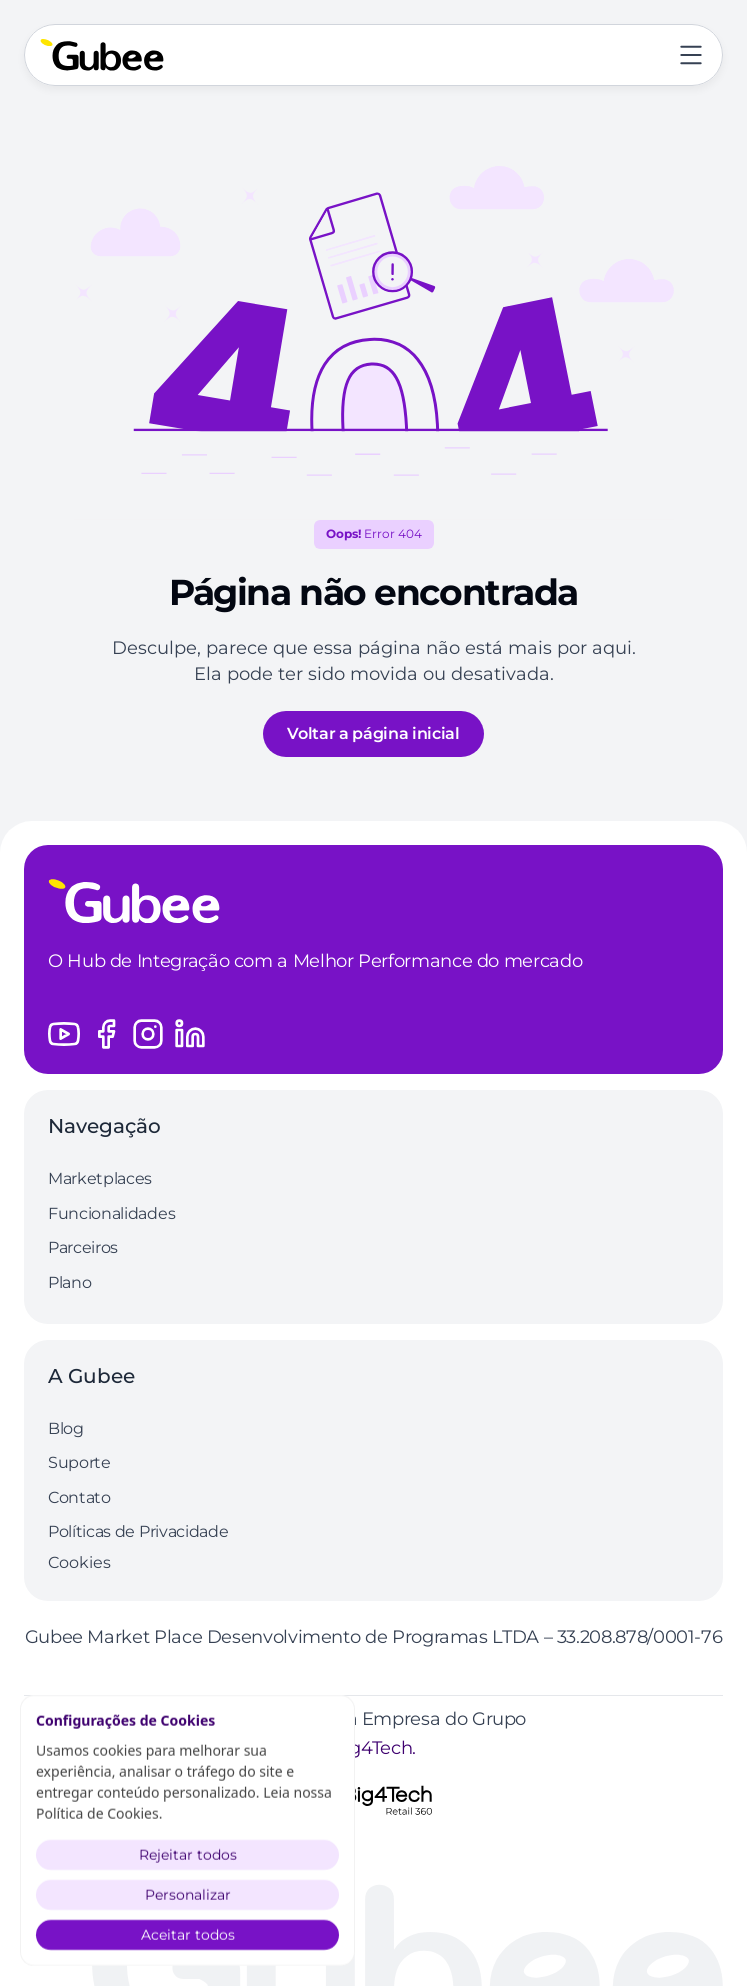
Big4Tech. (373, 1748)
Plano (69, 1282)
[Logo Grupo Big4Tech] (374, 1800)
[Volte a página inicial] (102, 55)
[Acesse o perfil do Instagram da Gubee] (148, 1034)
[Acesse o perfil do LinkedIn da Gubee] (190, 1034)
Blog (66, 1428)
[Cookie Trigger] (79, 1563)
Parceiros (83, 1247)
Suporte (79, 1462)
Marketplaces (100, 1178)
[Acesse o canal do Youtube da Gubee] (64, 1034)
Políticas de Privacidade (138, 1531)
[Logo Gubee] (373, 901)
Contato (79, 1497)
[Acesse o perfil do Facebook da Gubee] (106, 1034)
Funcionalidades (111, 1213)
